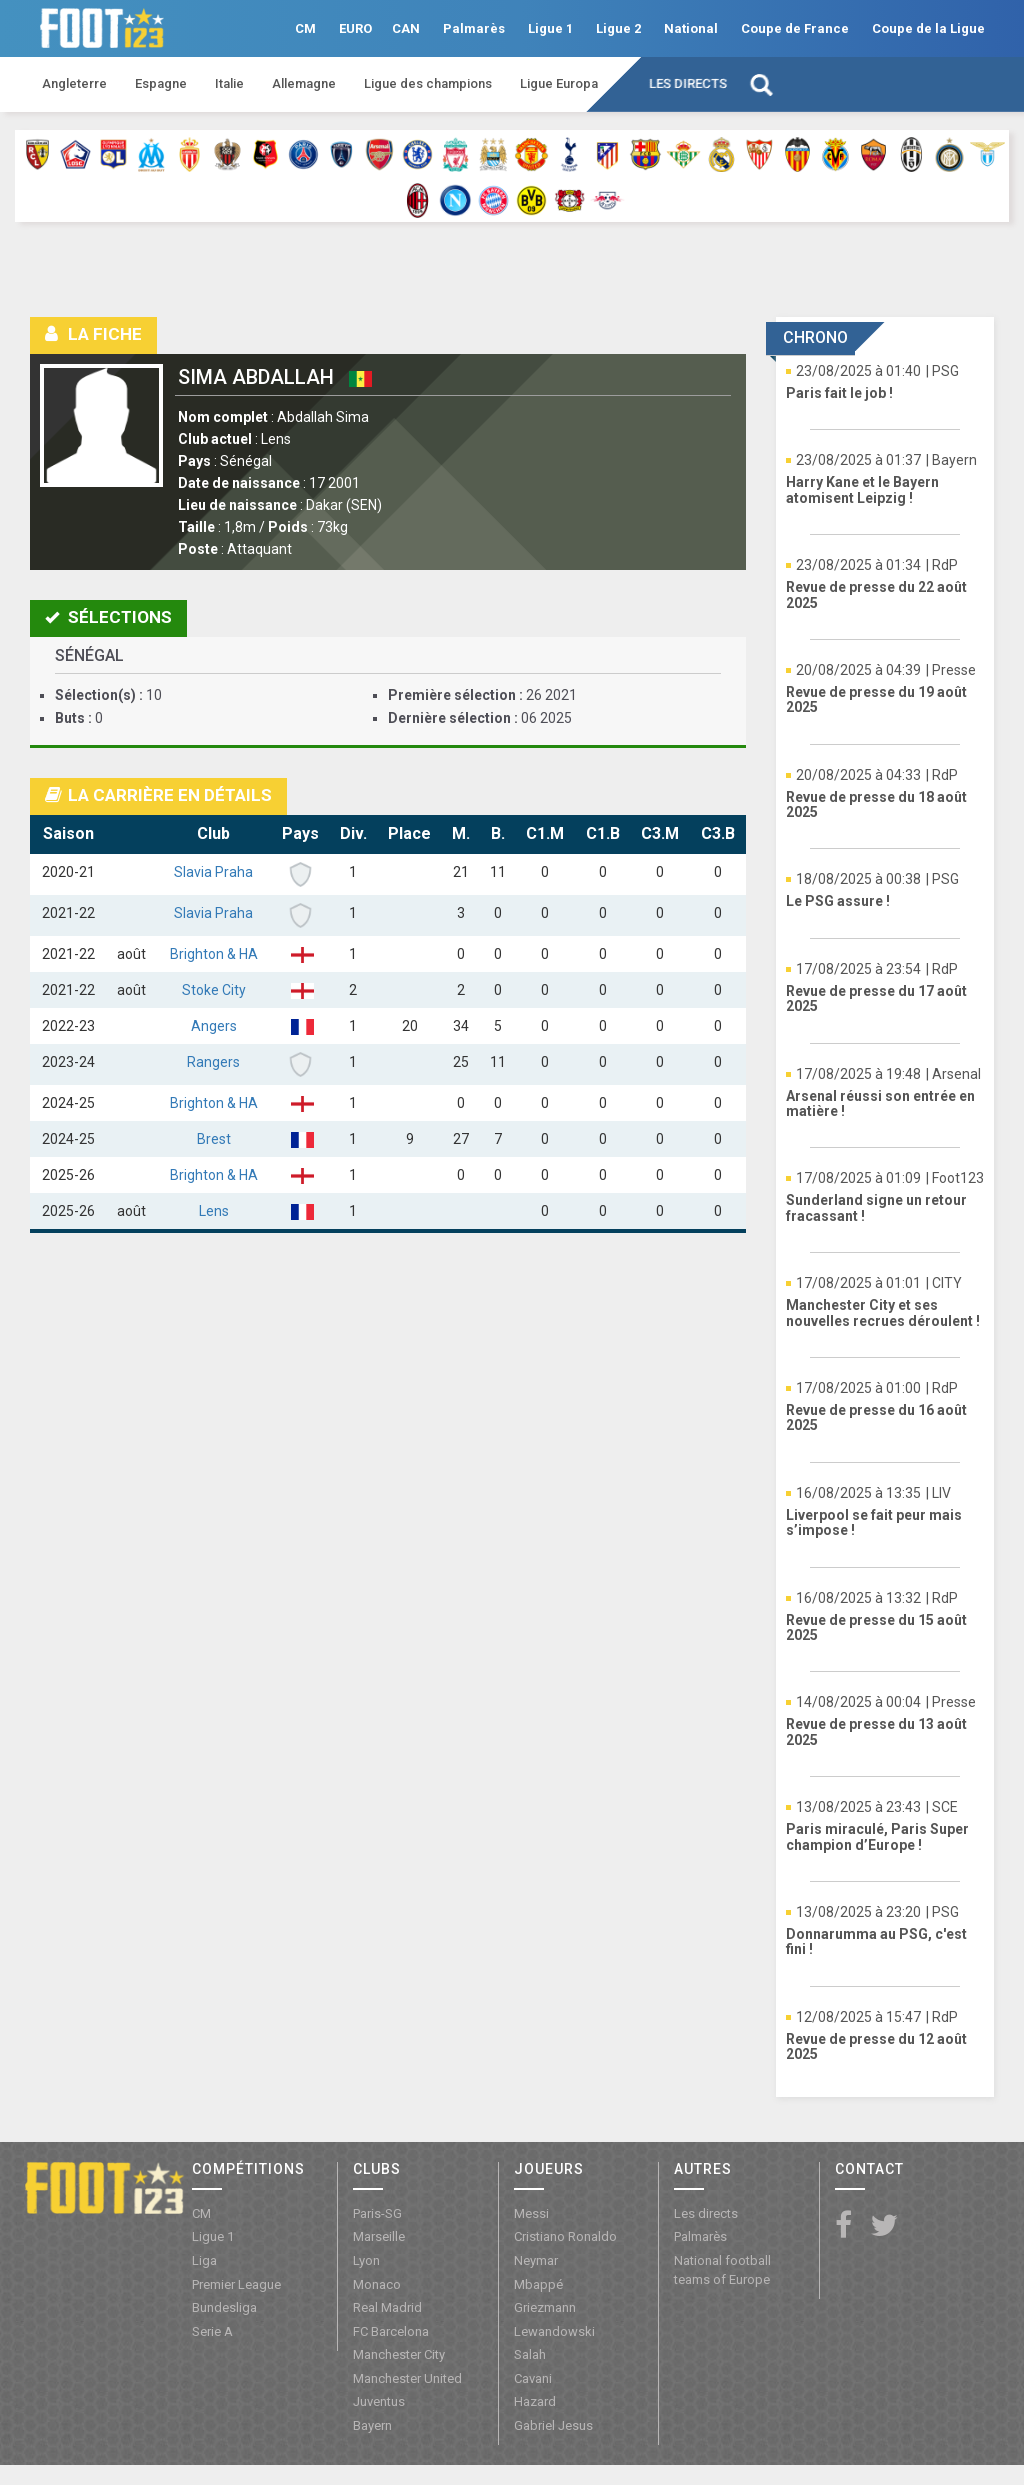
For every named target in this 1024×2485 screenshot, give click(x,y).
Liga (204, 2260)
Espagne (161, 83)
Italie (229, 83)
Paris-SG (377, 2213)
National (691, 28)
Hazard (535, 2401)
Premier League (236, 2284)
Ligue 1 (550, 28)
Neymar (536, 2260)
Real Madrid (387, 2307)
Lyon (366, 2260)
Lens (214, 1211)
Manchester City (399, 2354)
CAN (406, 28)
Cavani (533, 2378)
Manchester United (407, 2378)
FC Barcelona (391, 2331)
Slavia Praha (213, 872)
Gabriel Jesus (553, 2425)
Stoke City (214, 990)
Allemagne (304, 83)
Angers (214, 1026)
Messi (531, 2213)
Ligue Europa (559, 83)
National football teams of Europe (722, 2270)
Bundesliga (224, 2307)
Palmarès (474, 28)
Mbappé (538, 2284)
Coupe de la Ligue (928, 28)
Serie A (212, 2331)
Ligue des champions (428, 83)
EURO (355, 28)
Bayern (372, 2425)
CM (305, 28)
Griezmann (545, 2307)
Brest (214, 1139)
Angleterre (74, 83)
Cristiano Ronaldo (565, 2236)
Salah (530, 2354)
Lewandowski (554, 2331)
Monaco (377, 2284)
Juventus (379, 2401)
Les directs (688, 83)
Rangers (213, 1062)
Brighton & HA (214, 954)
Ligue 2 (618, 28)
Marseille (379, 2236)
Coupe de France (795, 28)
